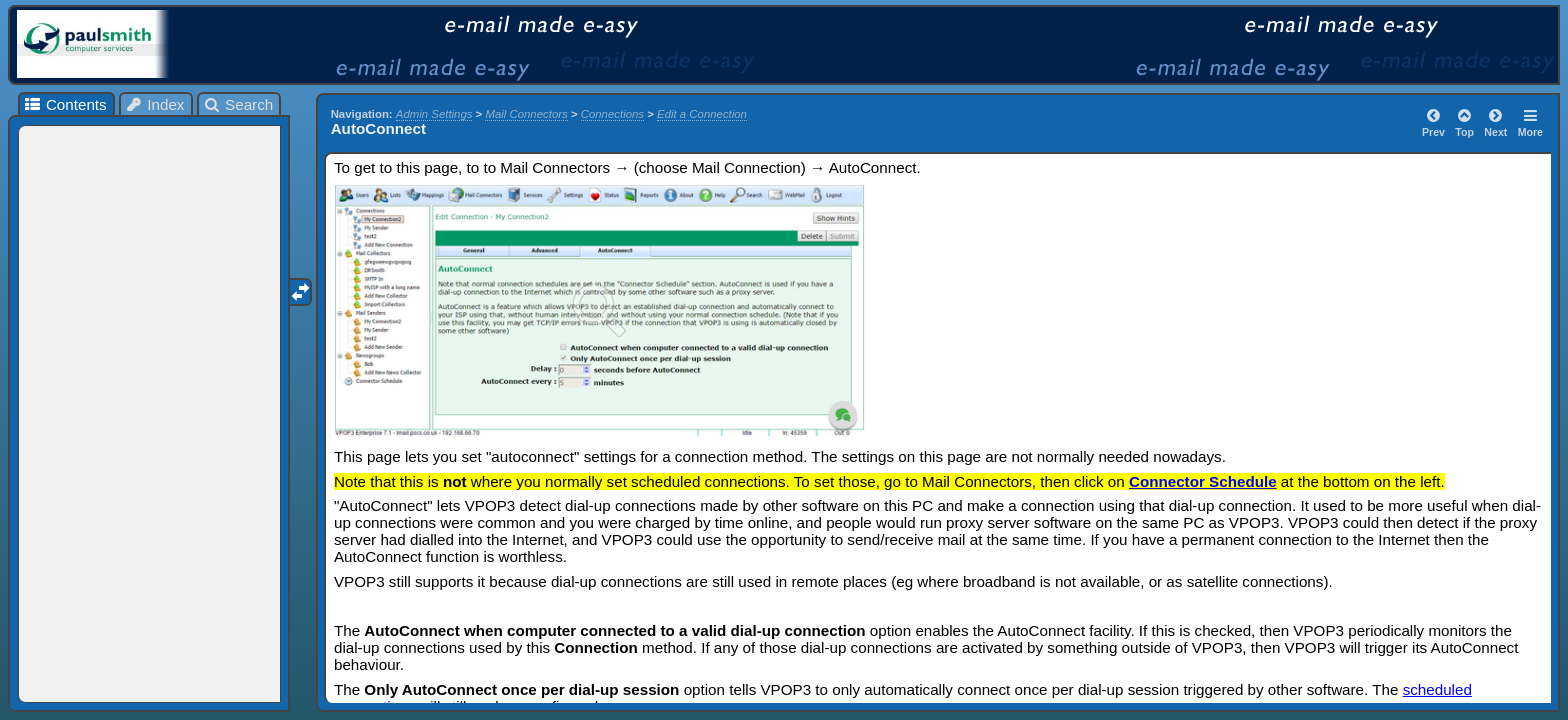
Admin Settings (434, 114)
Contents (64, 104)
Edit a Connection (702, 114)
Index (155, 104)
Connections (612, 114)
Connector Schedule (1203, 481)
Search (238, 104)
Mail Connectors (526, 114)
